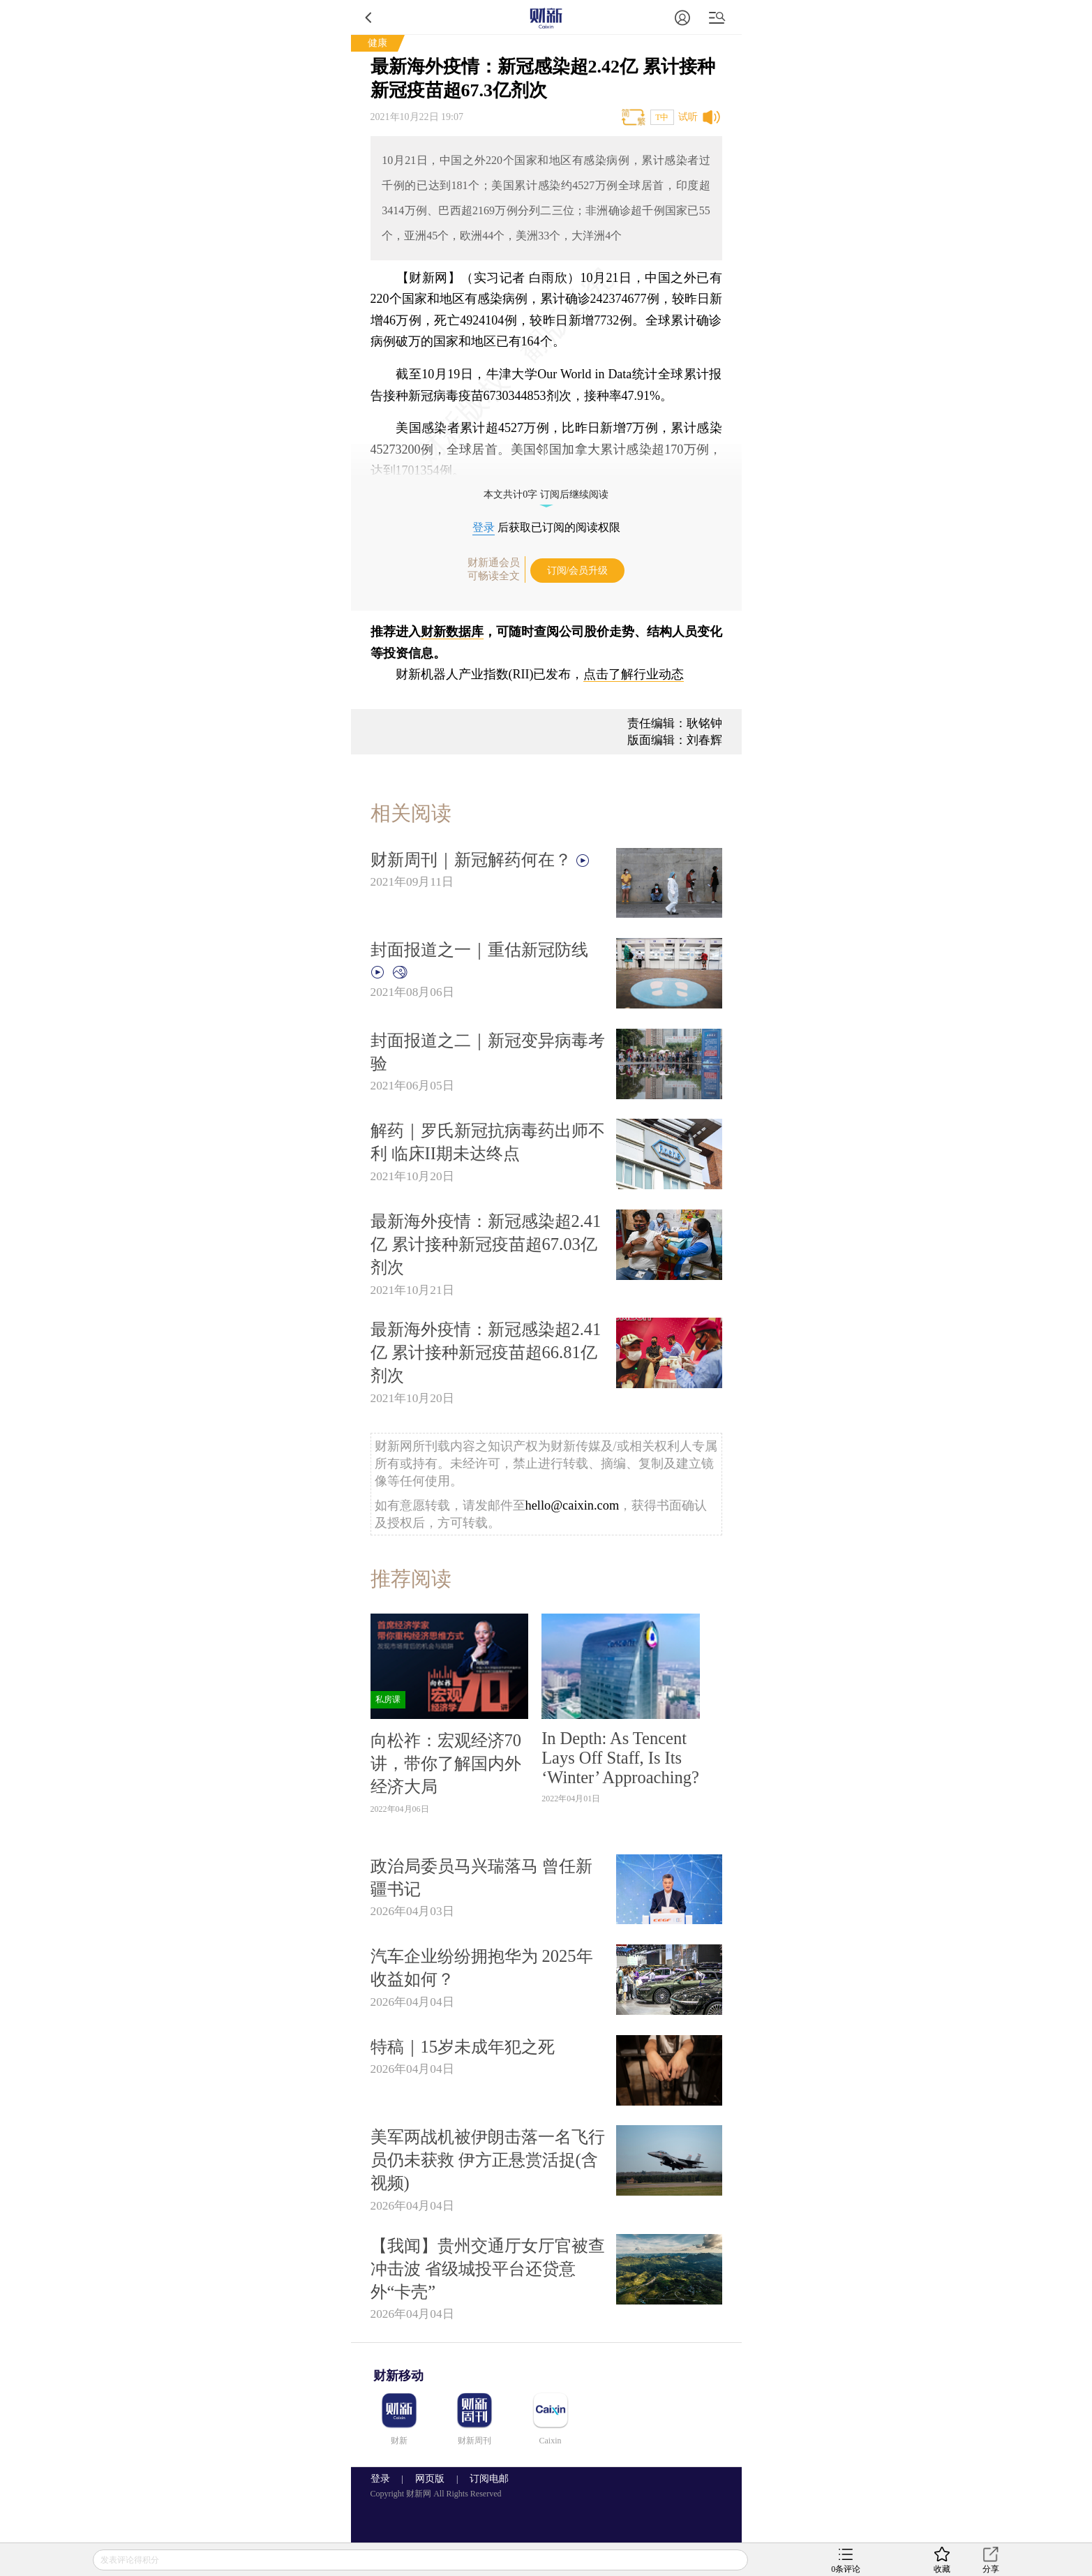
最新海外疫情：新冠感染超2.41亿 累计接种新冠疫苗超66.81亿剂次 (486, 1352)
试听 (688, 117)
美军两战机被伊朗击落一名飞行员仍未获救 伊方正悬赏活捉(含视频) (488, 2159)
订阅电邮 (484, 2478)
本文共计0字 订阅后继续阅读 (546, 494)
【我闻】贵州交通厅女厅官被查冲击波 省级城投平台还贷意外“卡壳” (488, 2268)
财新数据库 (452, 632)
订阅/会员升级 (577, 570)
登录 (483, 527)
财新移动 (398, 2376)
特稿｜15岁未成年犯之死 (463, 2046)
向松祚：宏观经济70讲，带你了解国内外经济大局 (446, 1763)
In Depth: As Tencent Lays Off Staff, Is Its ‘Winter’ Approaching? (620, 1758)
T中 (661, 117)
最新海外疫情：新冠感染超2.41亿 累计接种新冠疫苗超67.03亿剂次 (486, 1244)
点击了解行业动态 (633, 674)
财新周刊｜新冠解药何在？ (481, 859)
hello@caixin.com (572, 1505)
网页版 (429, 2478)
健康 (377, 43)
